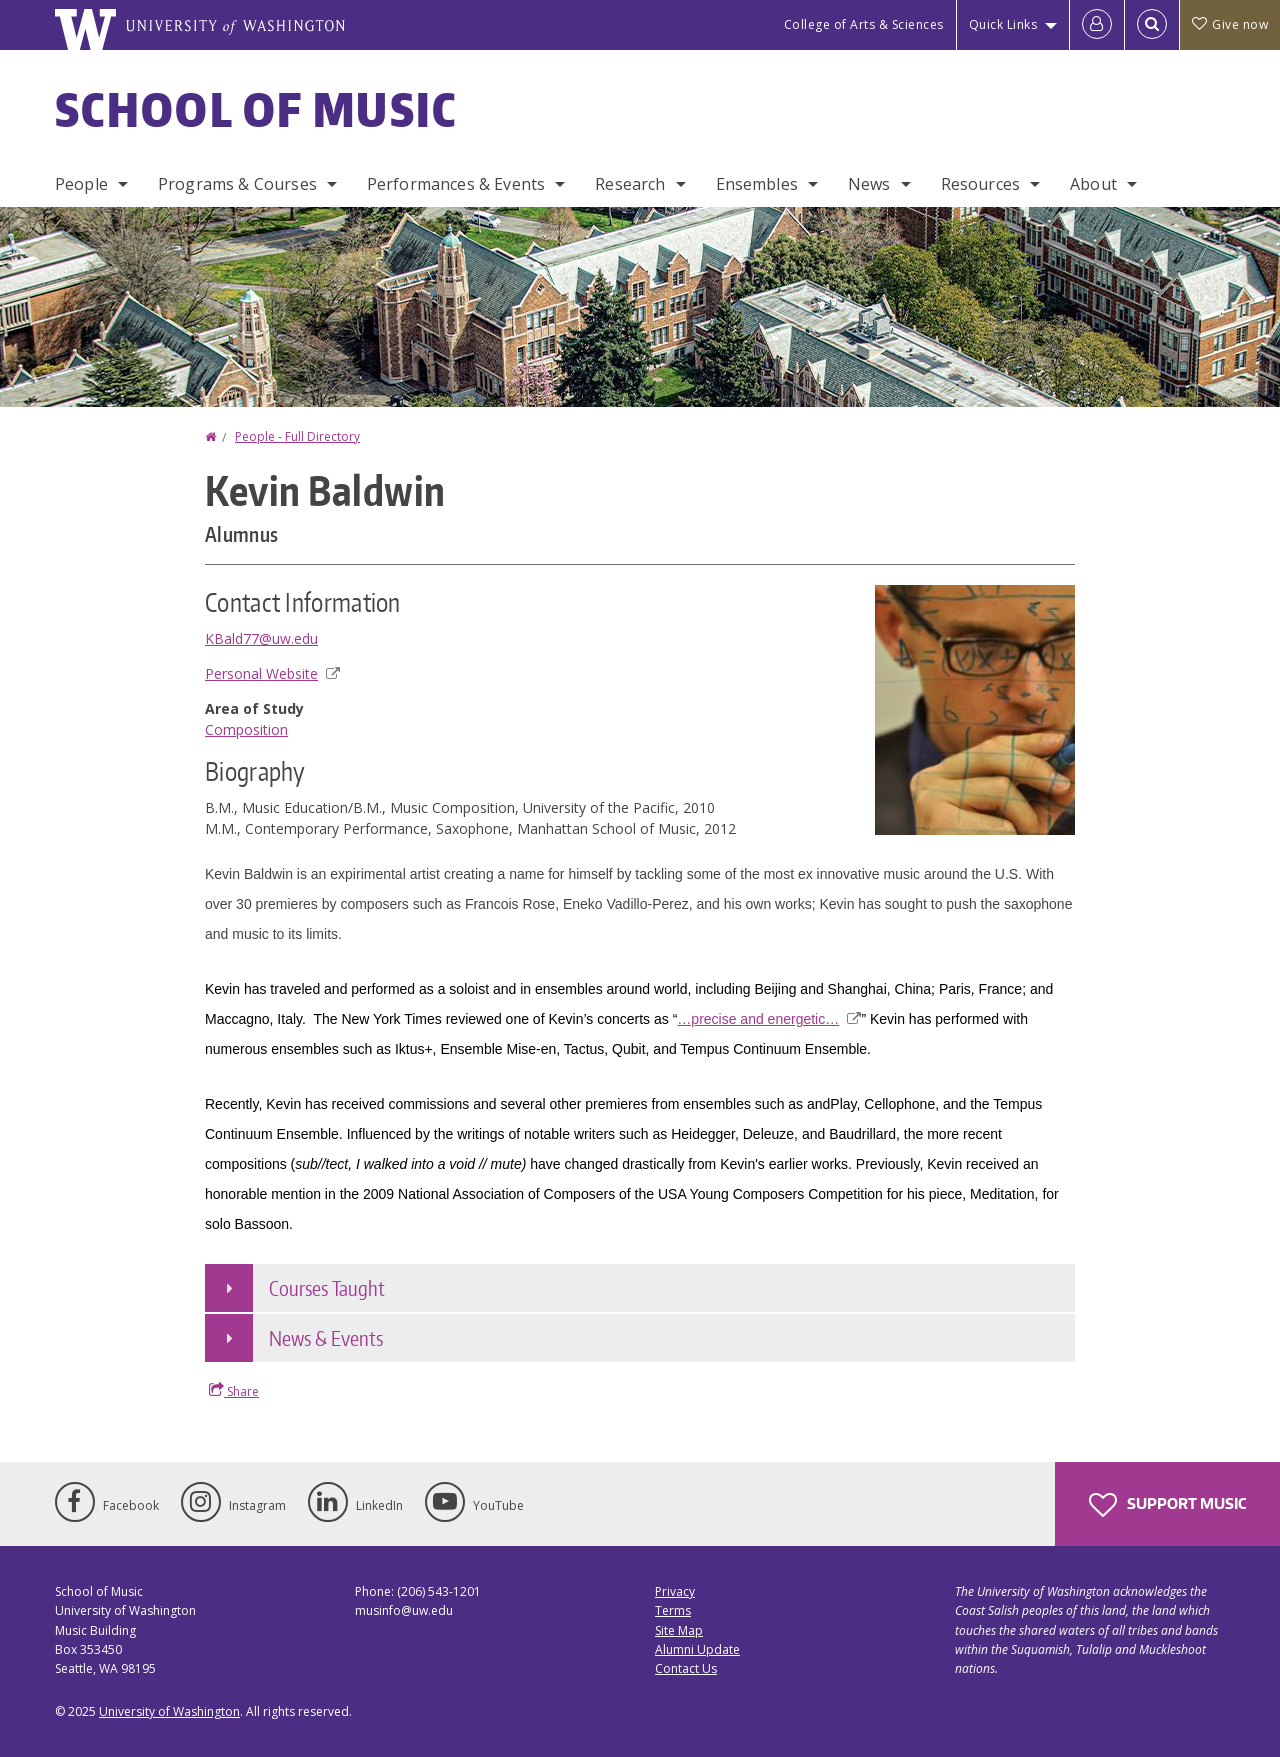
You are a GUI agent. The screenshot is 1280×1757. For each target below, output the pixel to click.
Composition (246, 729)
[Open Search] (1152, 25)
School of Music (256, 109)
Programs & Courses (237, 184)
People (81, 184)
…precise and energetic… (769, 1019)
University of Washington (169, 1711)
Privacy (675, 1591)
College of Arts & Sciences (864, 24)
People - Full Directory (297, 436)
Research (630, 184)
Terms (673, 1610)
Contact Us (686, 1668)
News (869, 184)
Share (234, 1391)
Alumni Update (697, 1649)
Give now (1230, 24)
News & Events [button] (326, 1338)
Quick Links (1003, 24)
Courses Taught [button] (327, 1288)
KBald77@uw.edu (261, 638)
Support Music (1167, 1505)
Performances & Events (456, 184)
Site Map (679, 1630)
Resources (980, 184)
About (1093, 184)
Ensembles (757, 184)
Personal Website (272, 673)
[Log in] (1097, 25)
